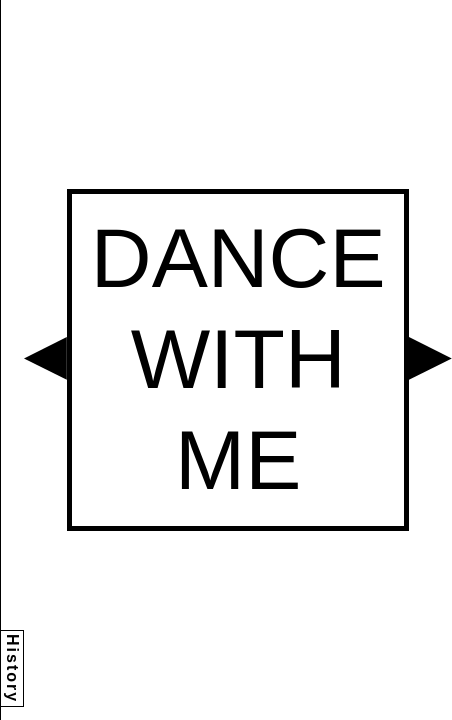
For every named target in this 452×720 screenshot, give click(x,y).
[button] (45, 358)
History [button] (12, 668)
